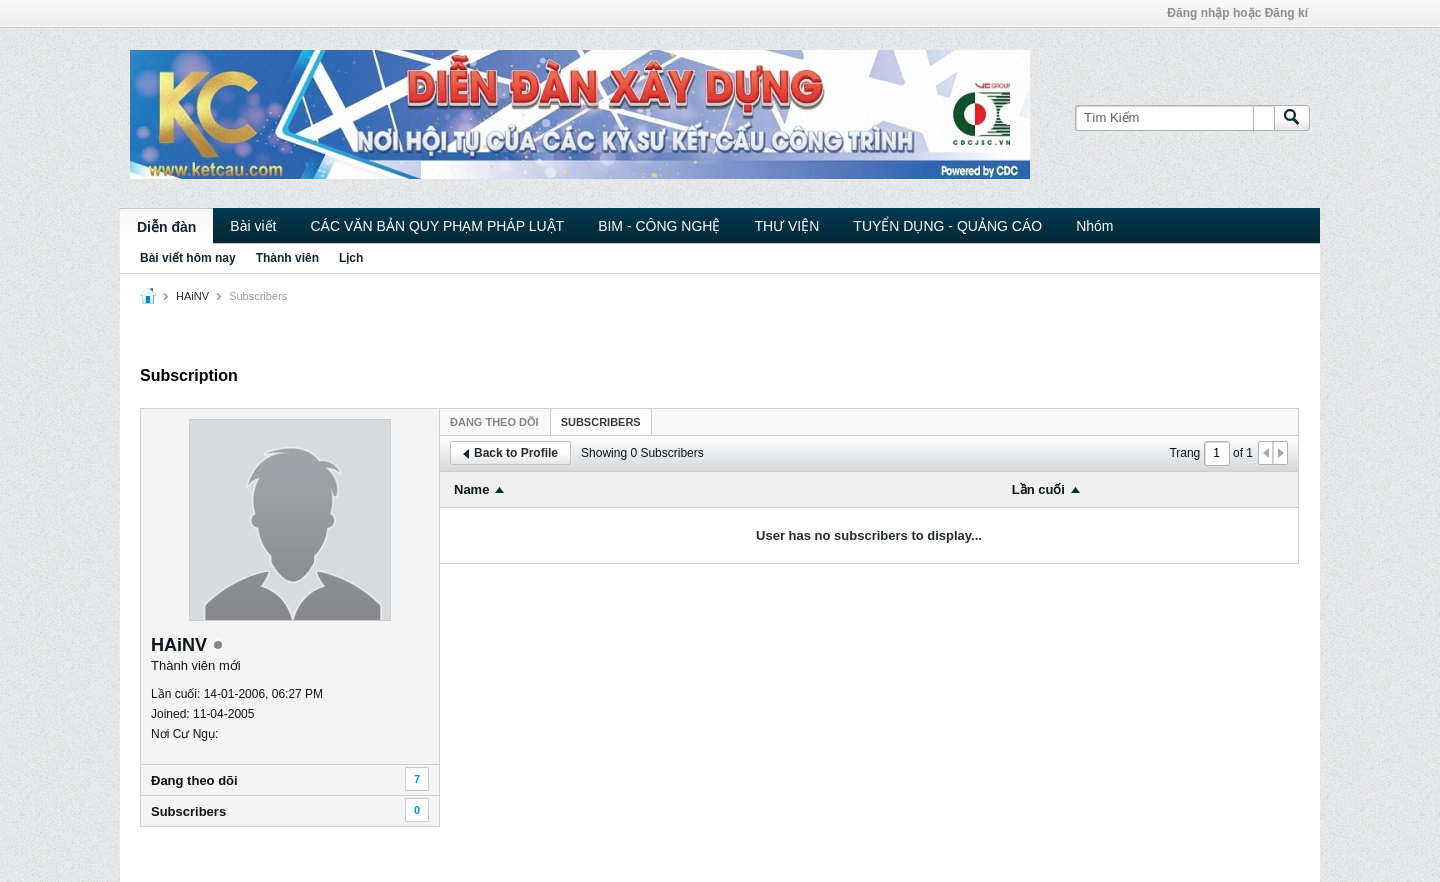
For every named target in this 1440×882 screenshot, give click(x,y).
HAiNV (192, 296)
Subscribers (188, 811)
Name (471, 489)
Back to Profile (510, 453)
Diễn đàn (166, 227)
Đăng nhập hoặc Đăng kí (1237, 13)
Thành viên (287, 258)
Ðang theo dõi (194, 780)
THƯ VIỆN (786, 226)
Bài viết (253, 226)
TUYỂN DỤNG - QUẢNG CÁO (947, 226)
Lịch (351, 258)
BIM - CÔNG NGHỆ (659, 226)
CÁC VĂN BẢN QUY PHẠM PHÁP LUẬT (437, 226)
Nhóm (1094, 226)
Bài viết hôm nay (188, 258)
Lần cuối (1038, 489)
